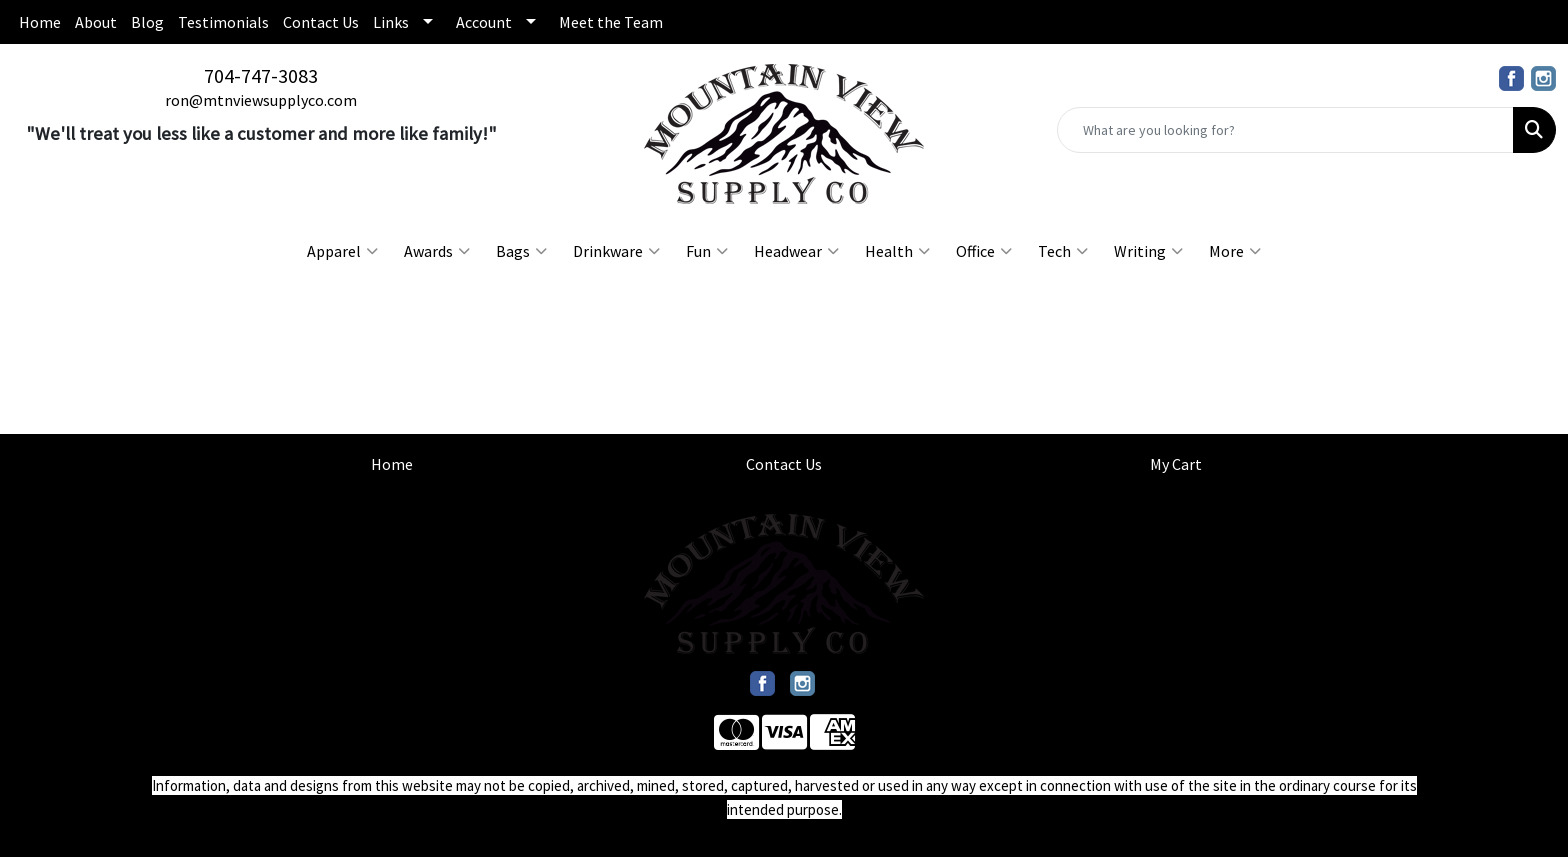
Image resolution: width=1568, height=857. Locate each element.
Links (391, 22)
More (1235, 251)
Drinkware (616, 251)
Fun (707, 251)
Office (984, 251)
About (96, 22)
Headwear (796, 251)
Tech (1063, 251)
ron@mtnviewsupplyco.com (261, 100)
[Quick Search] (1285, 130)
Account (484, 22)
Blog (147, 22)
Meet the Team (611, 22)
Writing (1148, 251)
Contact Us (321, 22)
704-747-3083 (261, 75)
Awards (437, 251)
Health (897, 251)
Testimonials (223, 22)
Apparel (342, 251)
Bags (521, 251)
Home (40, 22)
